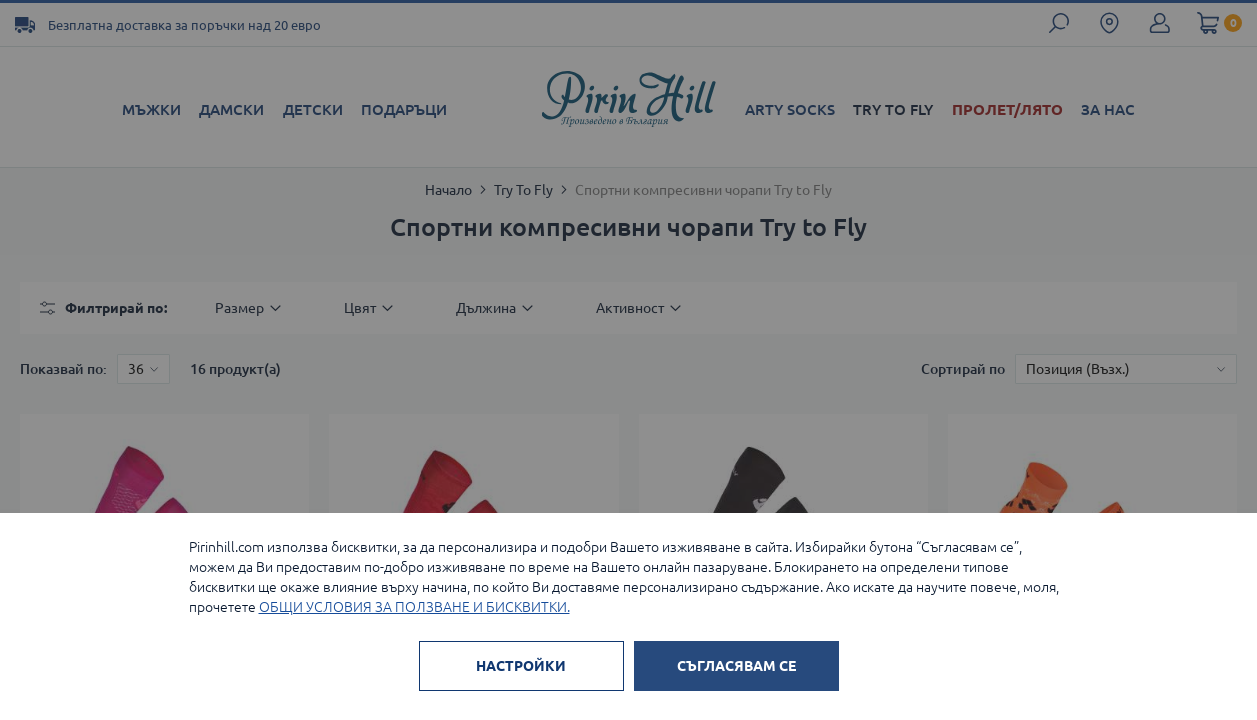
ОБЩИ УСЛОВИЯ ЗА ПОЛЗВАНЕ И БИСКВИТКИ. (414, 607)
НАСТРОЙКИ (521, 666)
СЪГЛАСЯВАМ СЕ (736, 666)
